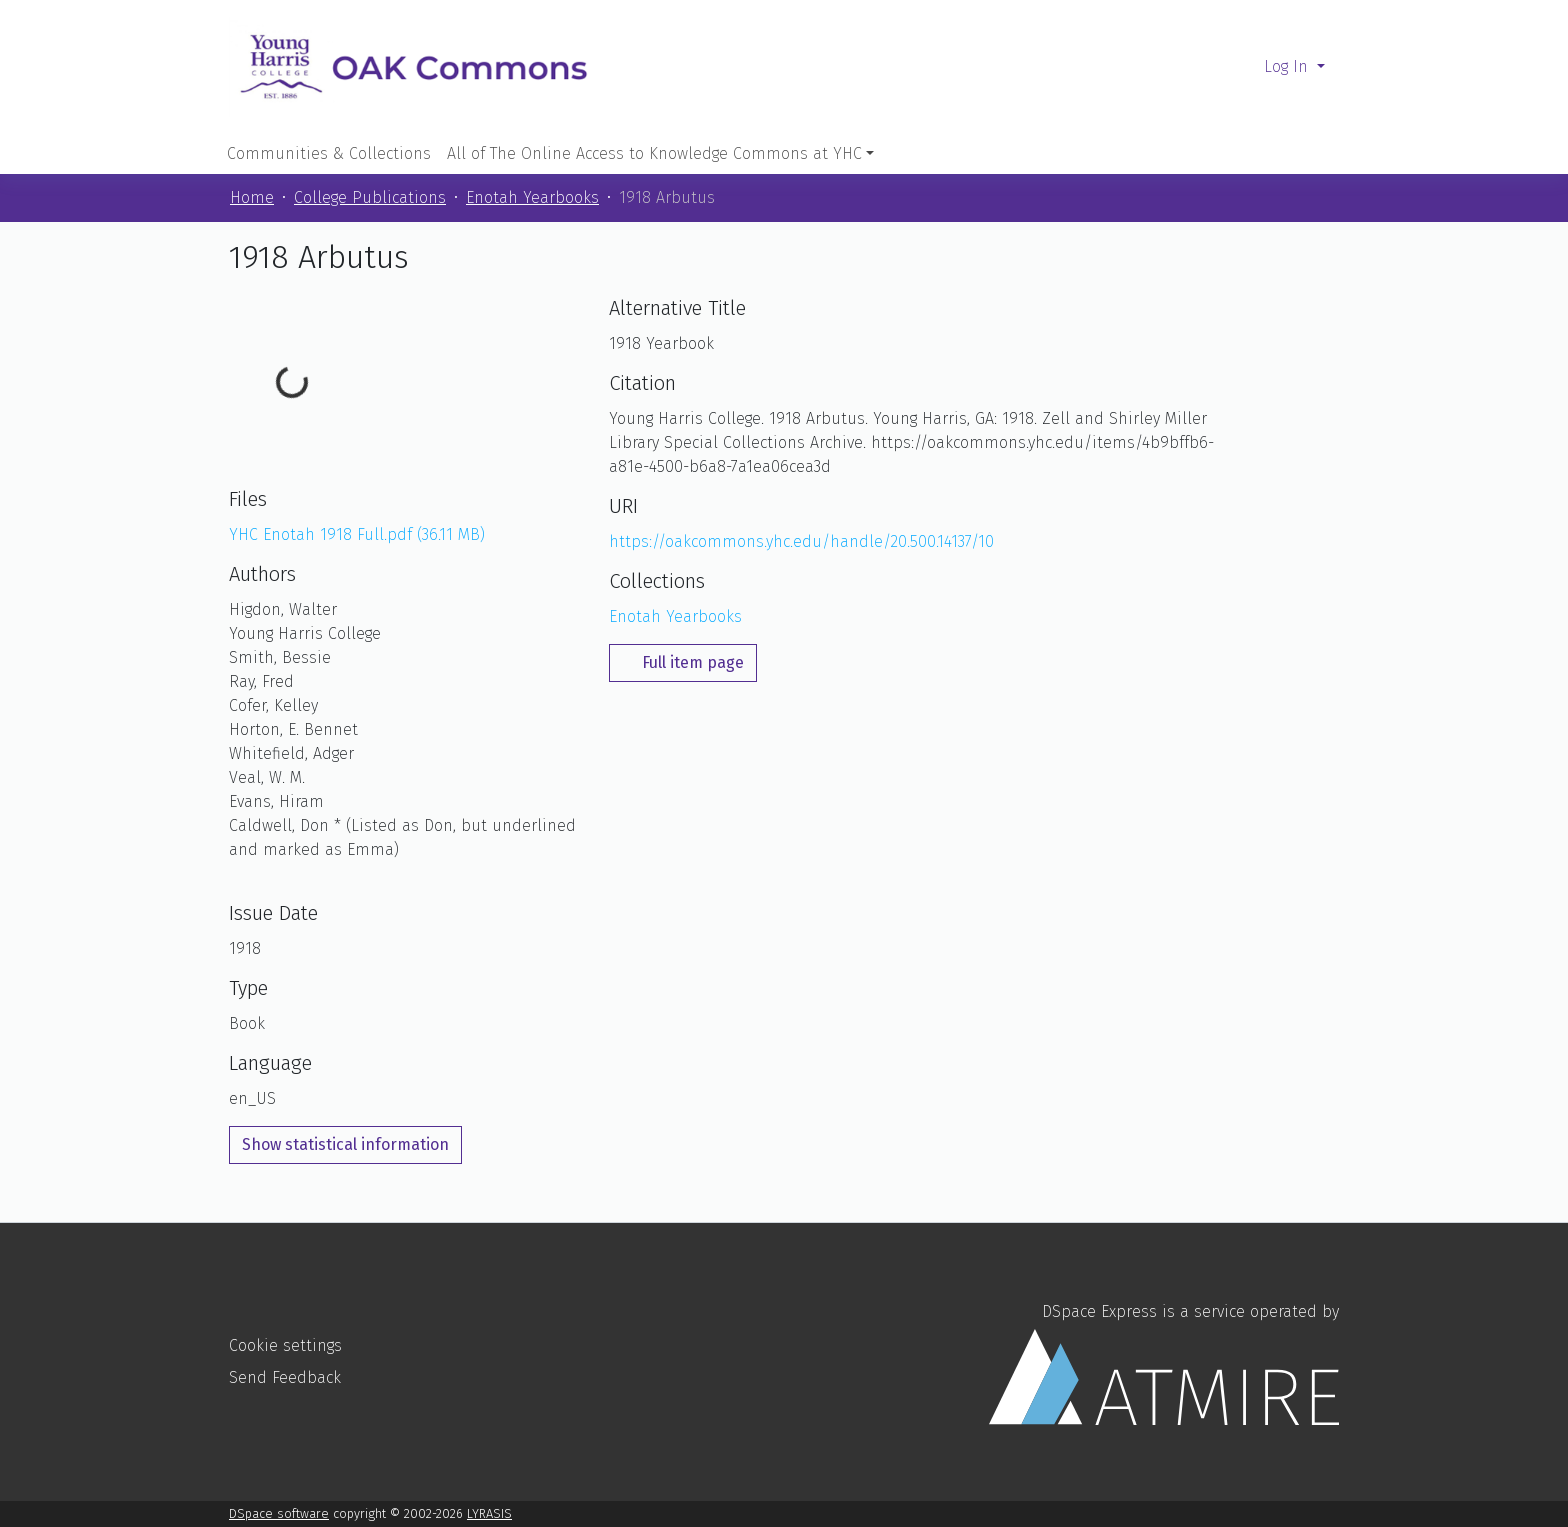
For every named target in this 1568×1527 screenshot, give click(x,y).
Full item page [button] (683, 662)
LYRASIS (489, 1513)
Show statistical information (345, 1144)
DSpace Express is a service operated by (1164, 1363)
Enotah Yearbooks (532, 197)
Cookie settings (285, 1345)
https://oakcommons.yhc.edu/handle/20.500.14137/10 (801, 541)
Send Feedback (285, 1377)
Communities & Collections (329, 153)
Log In (1288, 66)
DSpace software (279, 1513)
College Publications (370, 197)
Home (252, 197)
